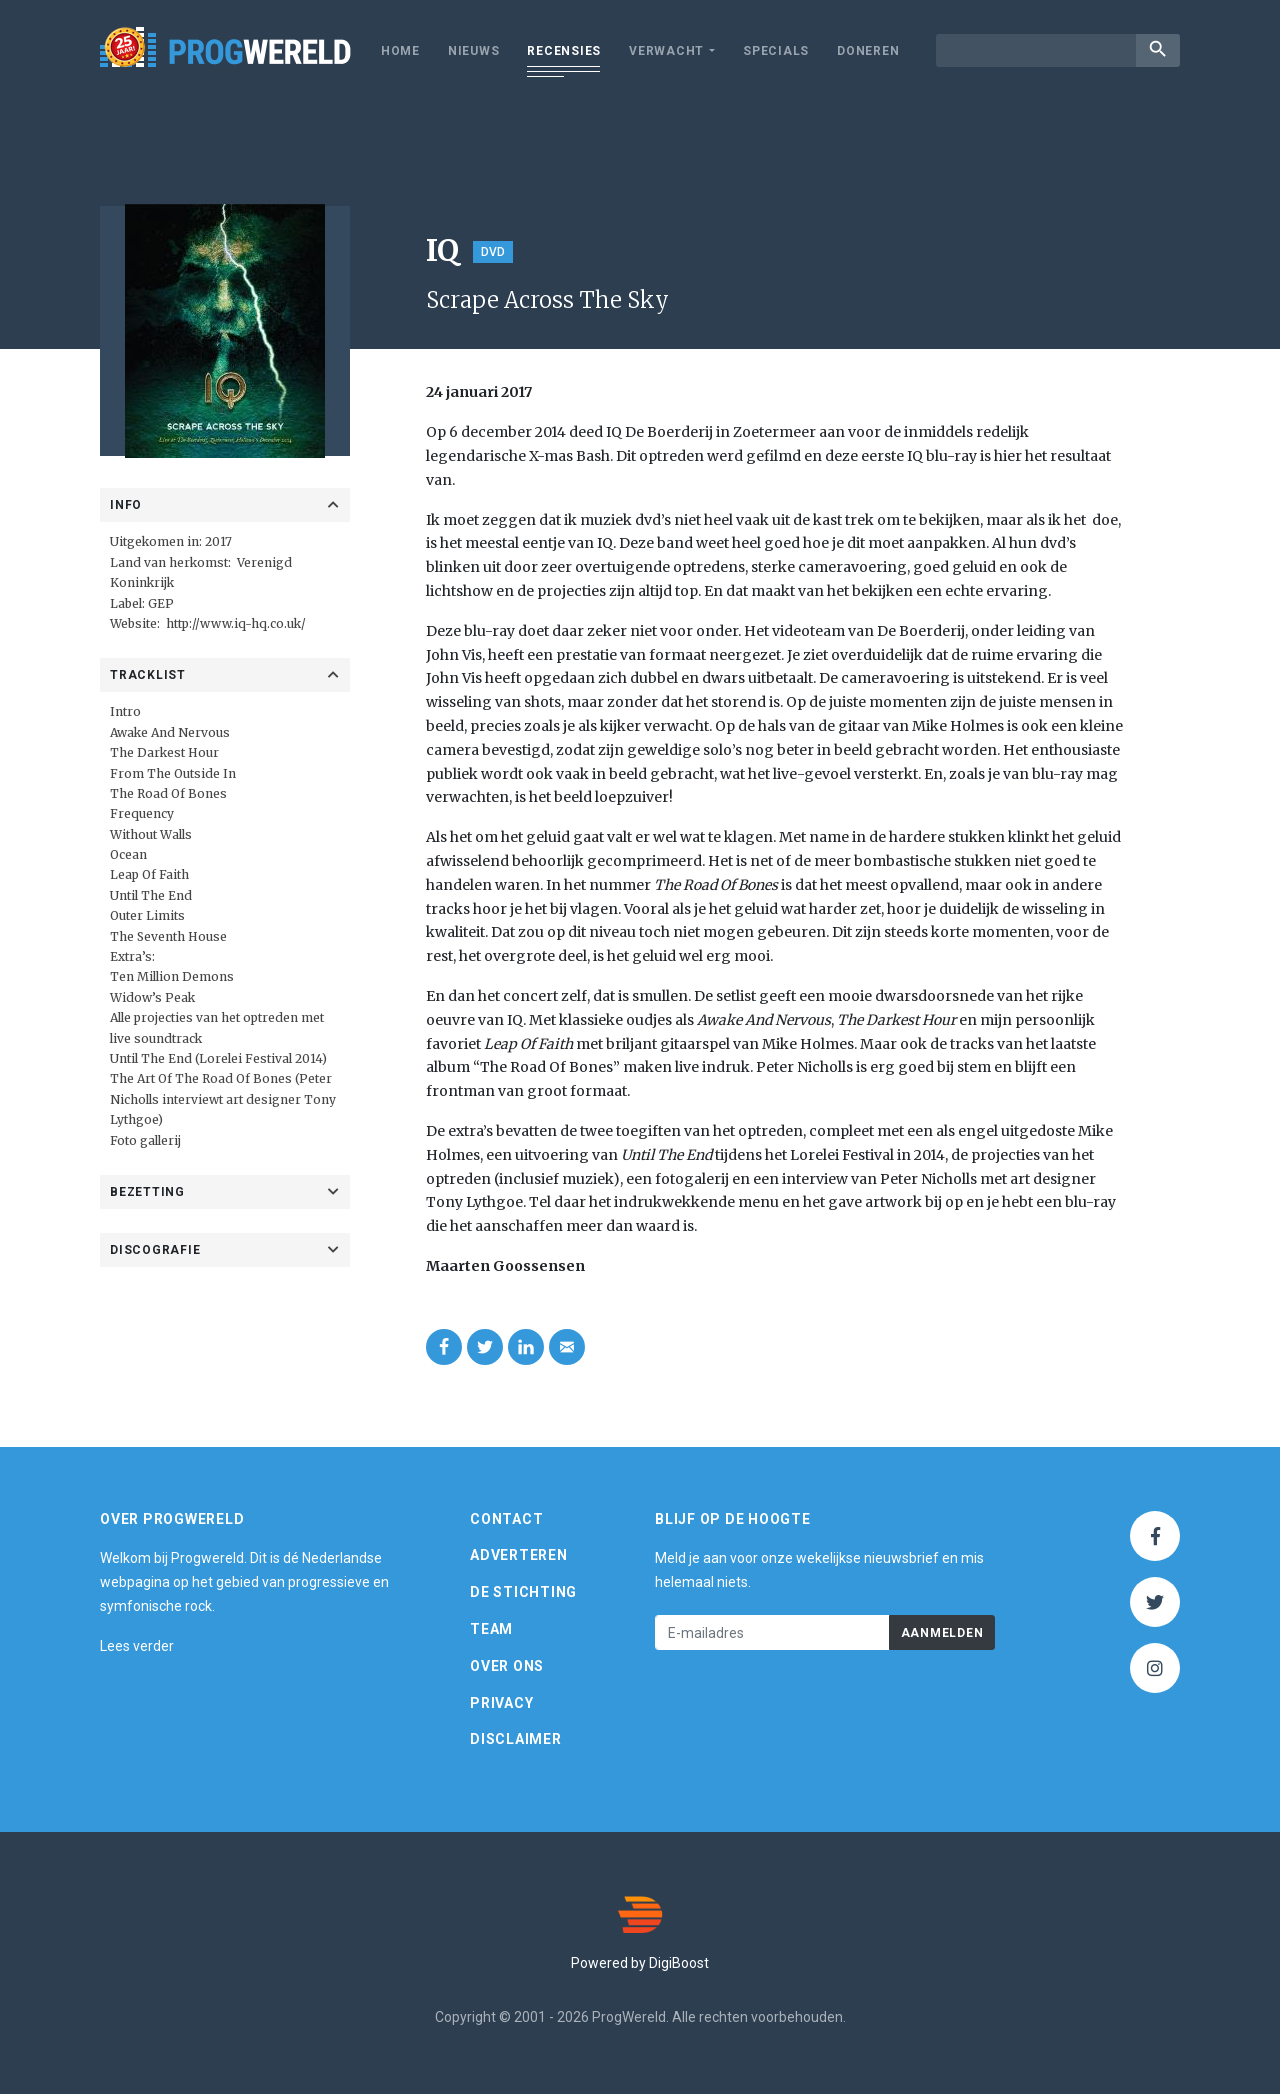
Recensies (564, 51)
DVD (493, 252)
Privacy (501, 1703)
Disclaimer (516, 1739)
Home (400, 51)
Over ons (507, 1666)
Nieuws (474, 51)
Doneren (868, 51)
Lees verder (137, 1646)
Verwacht (666, 51)
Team (491, 1629)
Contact (506, 1519)
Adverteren (519, 1555)
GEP (161, 603)
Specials (776, 51)
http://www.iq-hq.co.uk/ (236, 623)
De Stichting (523, 1592)
